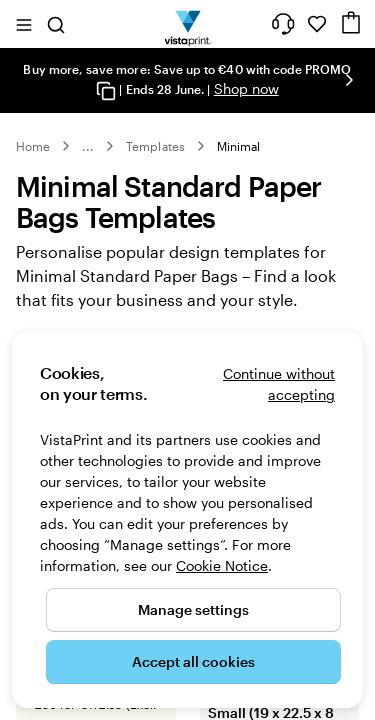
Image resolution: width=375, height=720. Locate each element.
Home (33, 146)
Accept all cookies (193, 661)
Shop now (246, 88)
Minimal (238, 146)
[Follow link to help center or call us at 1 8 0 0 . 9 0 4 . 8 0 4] (283, 24)
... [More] (88, 146)
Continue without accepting (279, 384)
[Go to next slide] (349, 80)
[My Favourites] (317, 24)
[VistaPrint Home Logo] (187, 24)
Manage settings (193, 609)
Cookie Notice (222, 565)
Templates (155, 146)
